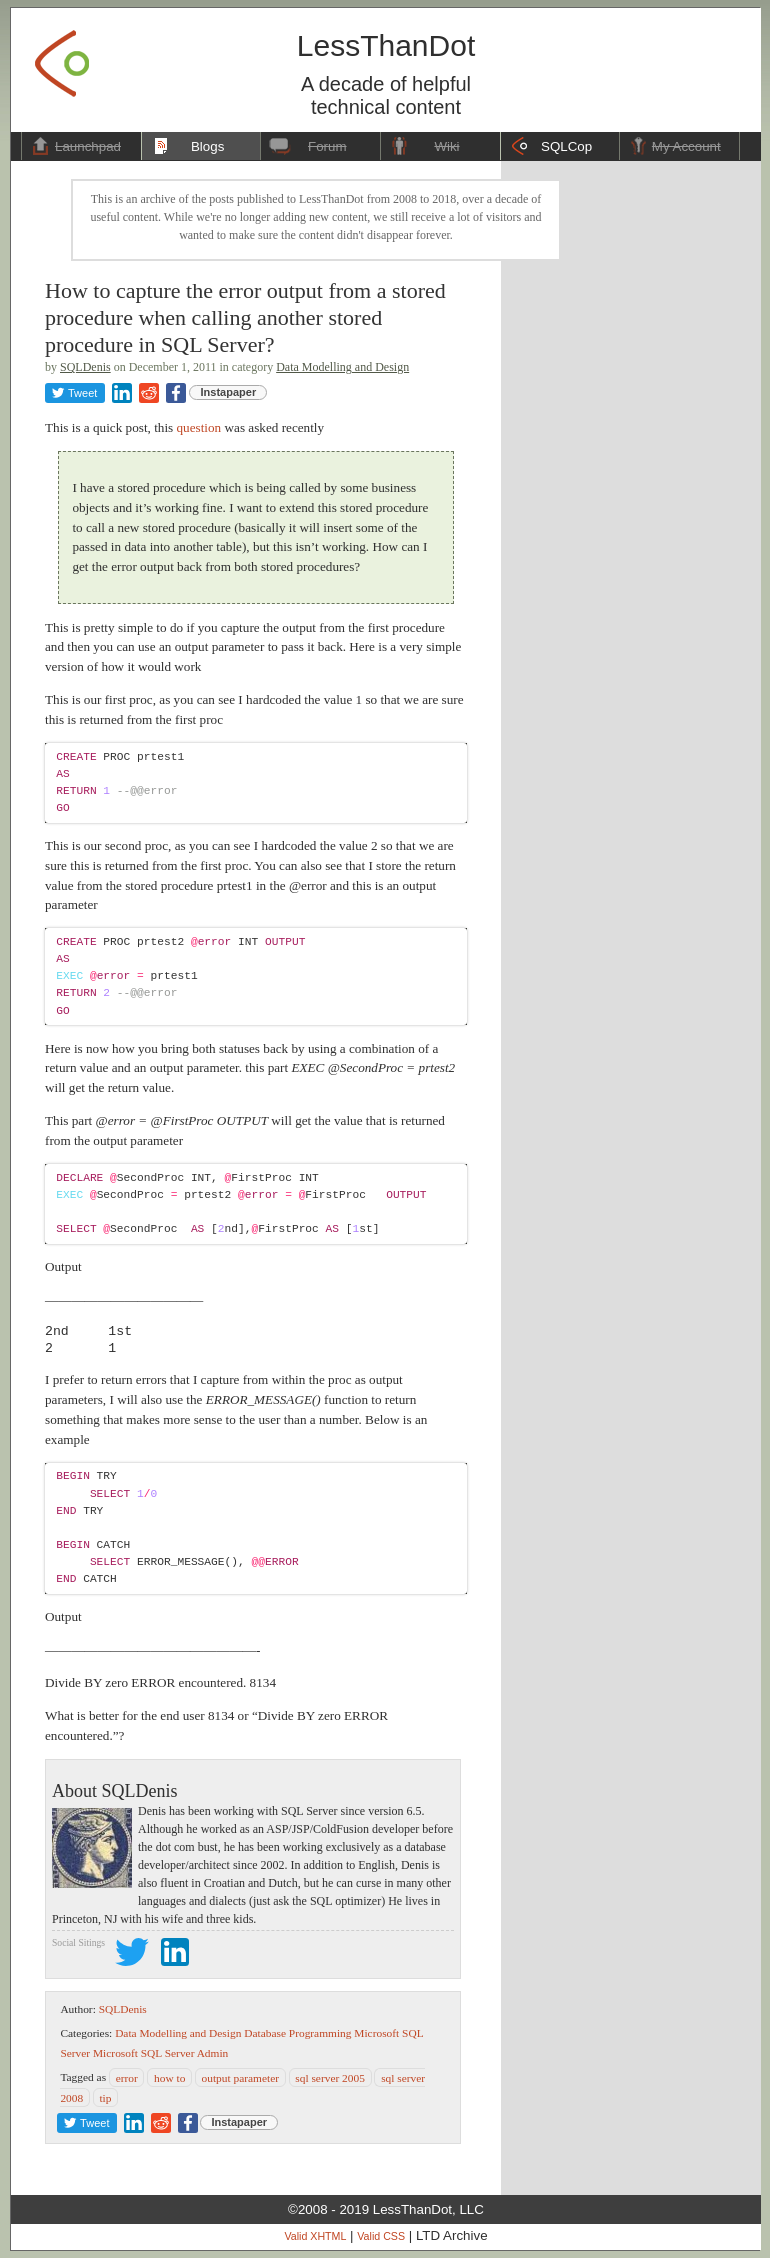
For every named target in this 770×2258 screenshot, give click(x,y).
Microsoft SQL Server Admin (160, 2053)
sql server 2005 (330, 2077)
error (127, 2077)
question (199, 427)
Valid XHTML (315, 2236)
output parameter (241, 2077)
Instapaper (229, 392)
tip (105, 2097)
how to (169, 2077)
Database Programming (297, 2033)
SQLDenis (85, 367)
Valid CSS (381, 2236)
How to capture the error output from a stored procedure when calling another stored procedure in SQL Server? (245, 317)
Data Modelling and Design (342, 367)
